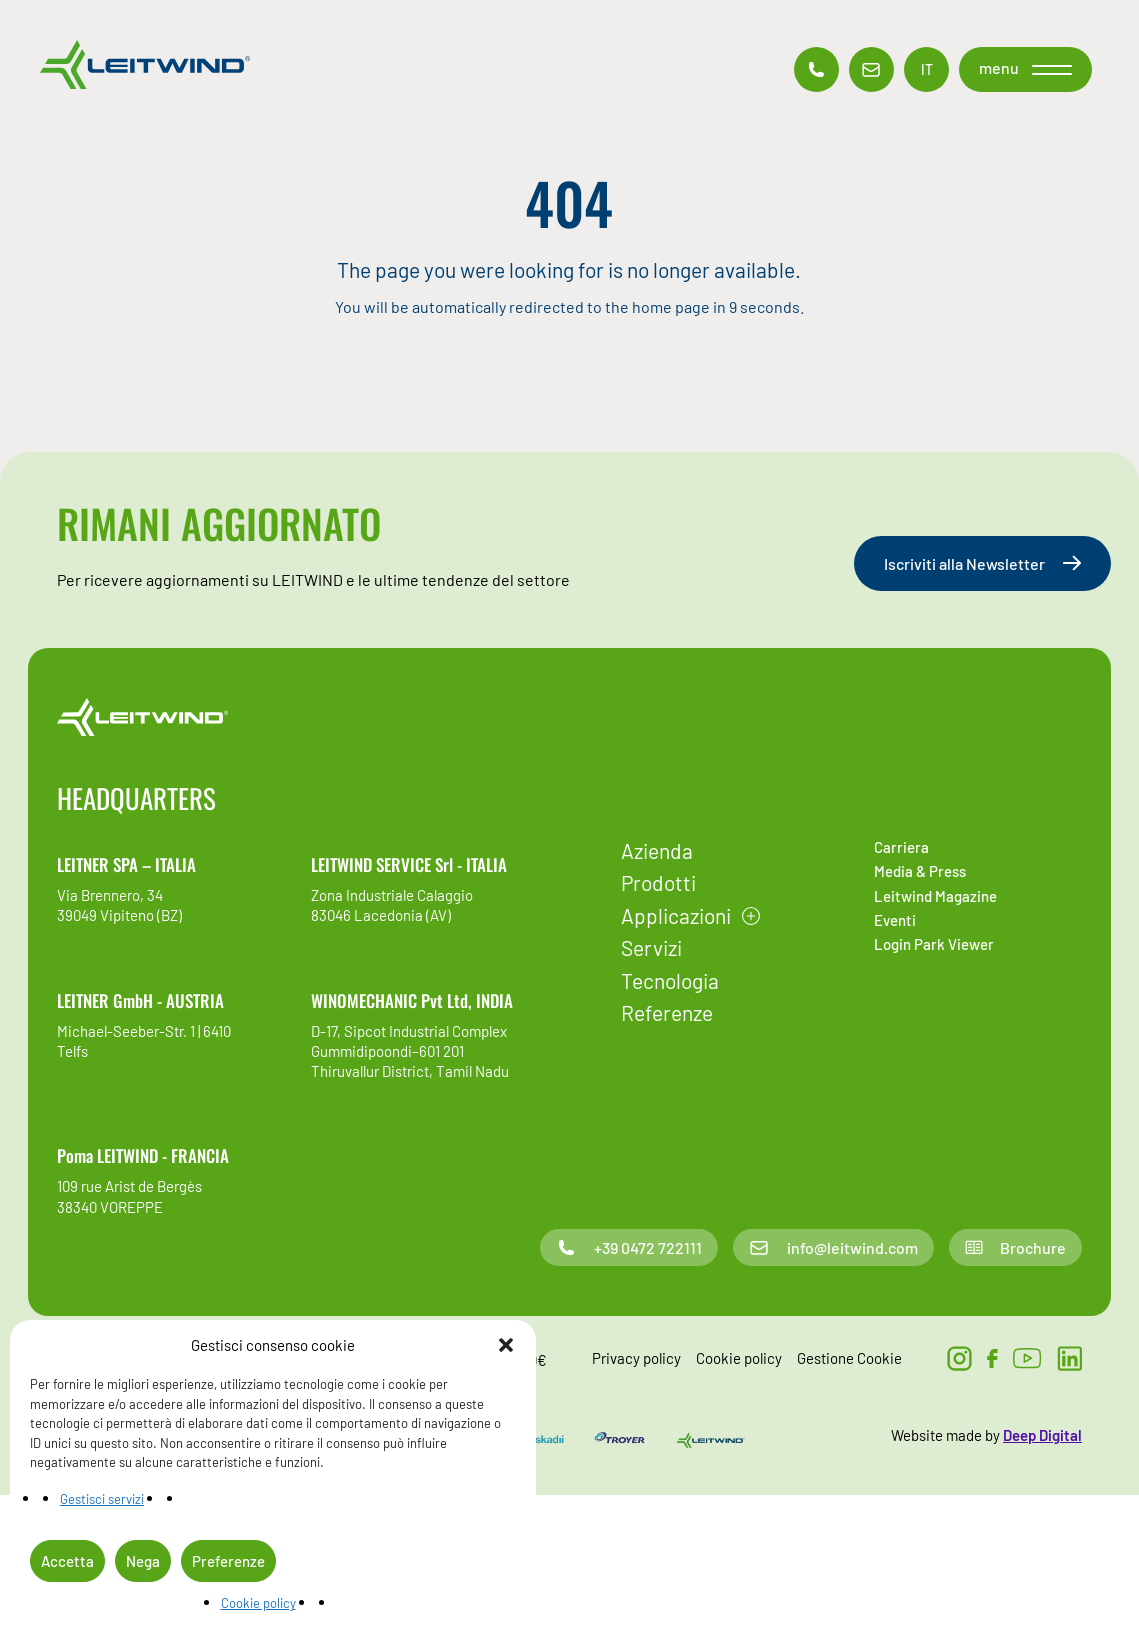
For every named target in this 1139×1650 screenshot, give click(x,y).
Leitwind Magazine (935, 896)
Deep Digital (1042, 1435)
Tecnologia (670, 980)
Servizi (651, 947)
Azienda (657, 850)
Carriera (901, 847)
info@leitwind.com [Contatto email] (833, 1247)
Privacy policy (636, 1358)
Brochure (1015, 1247)
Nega (143, 1561)
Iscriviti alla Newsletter (982, 563)
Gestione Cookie (849, 1358)
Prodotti (658, 882)
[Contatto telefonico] (816, 69)
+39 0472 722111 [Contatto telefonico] (629, 1247)
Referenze (667, 1012)
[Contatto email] (871, 69)
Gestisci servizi (102, 1499)
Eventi (895, 920)
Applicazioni (676, 915)
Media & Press (920, 871)
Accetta (67, 1561)
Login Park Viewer (934, 944)
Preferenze (228, 1561)
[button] (506, 1345)
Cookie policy (258, 1603)
